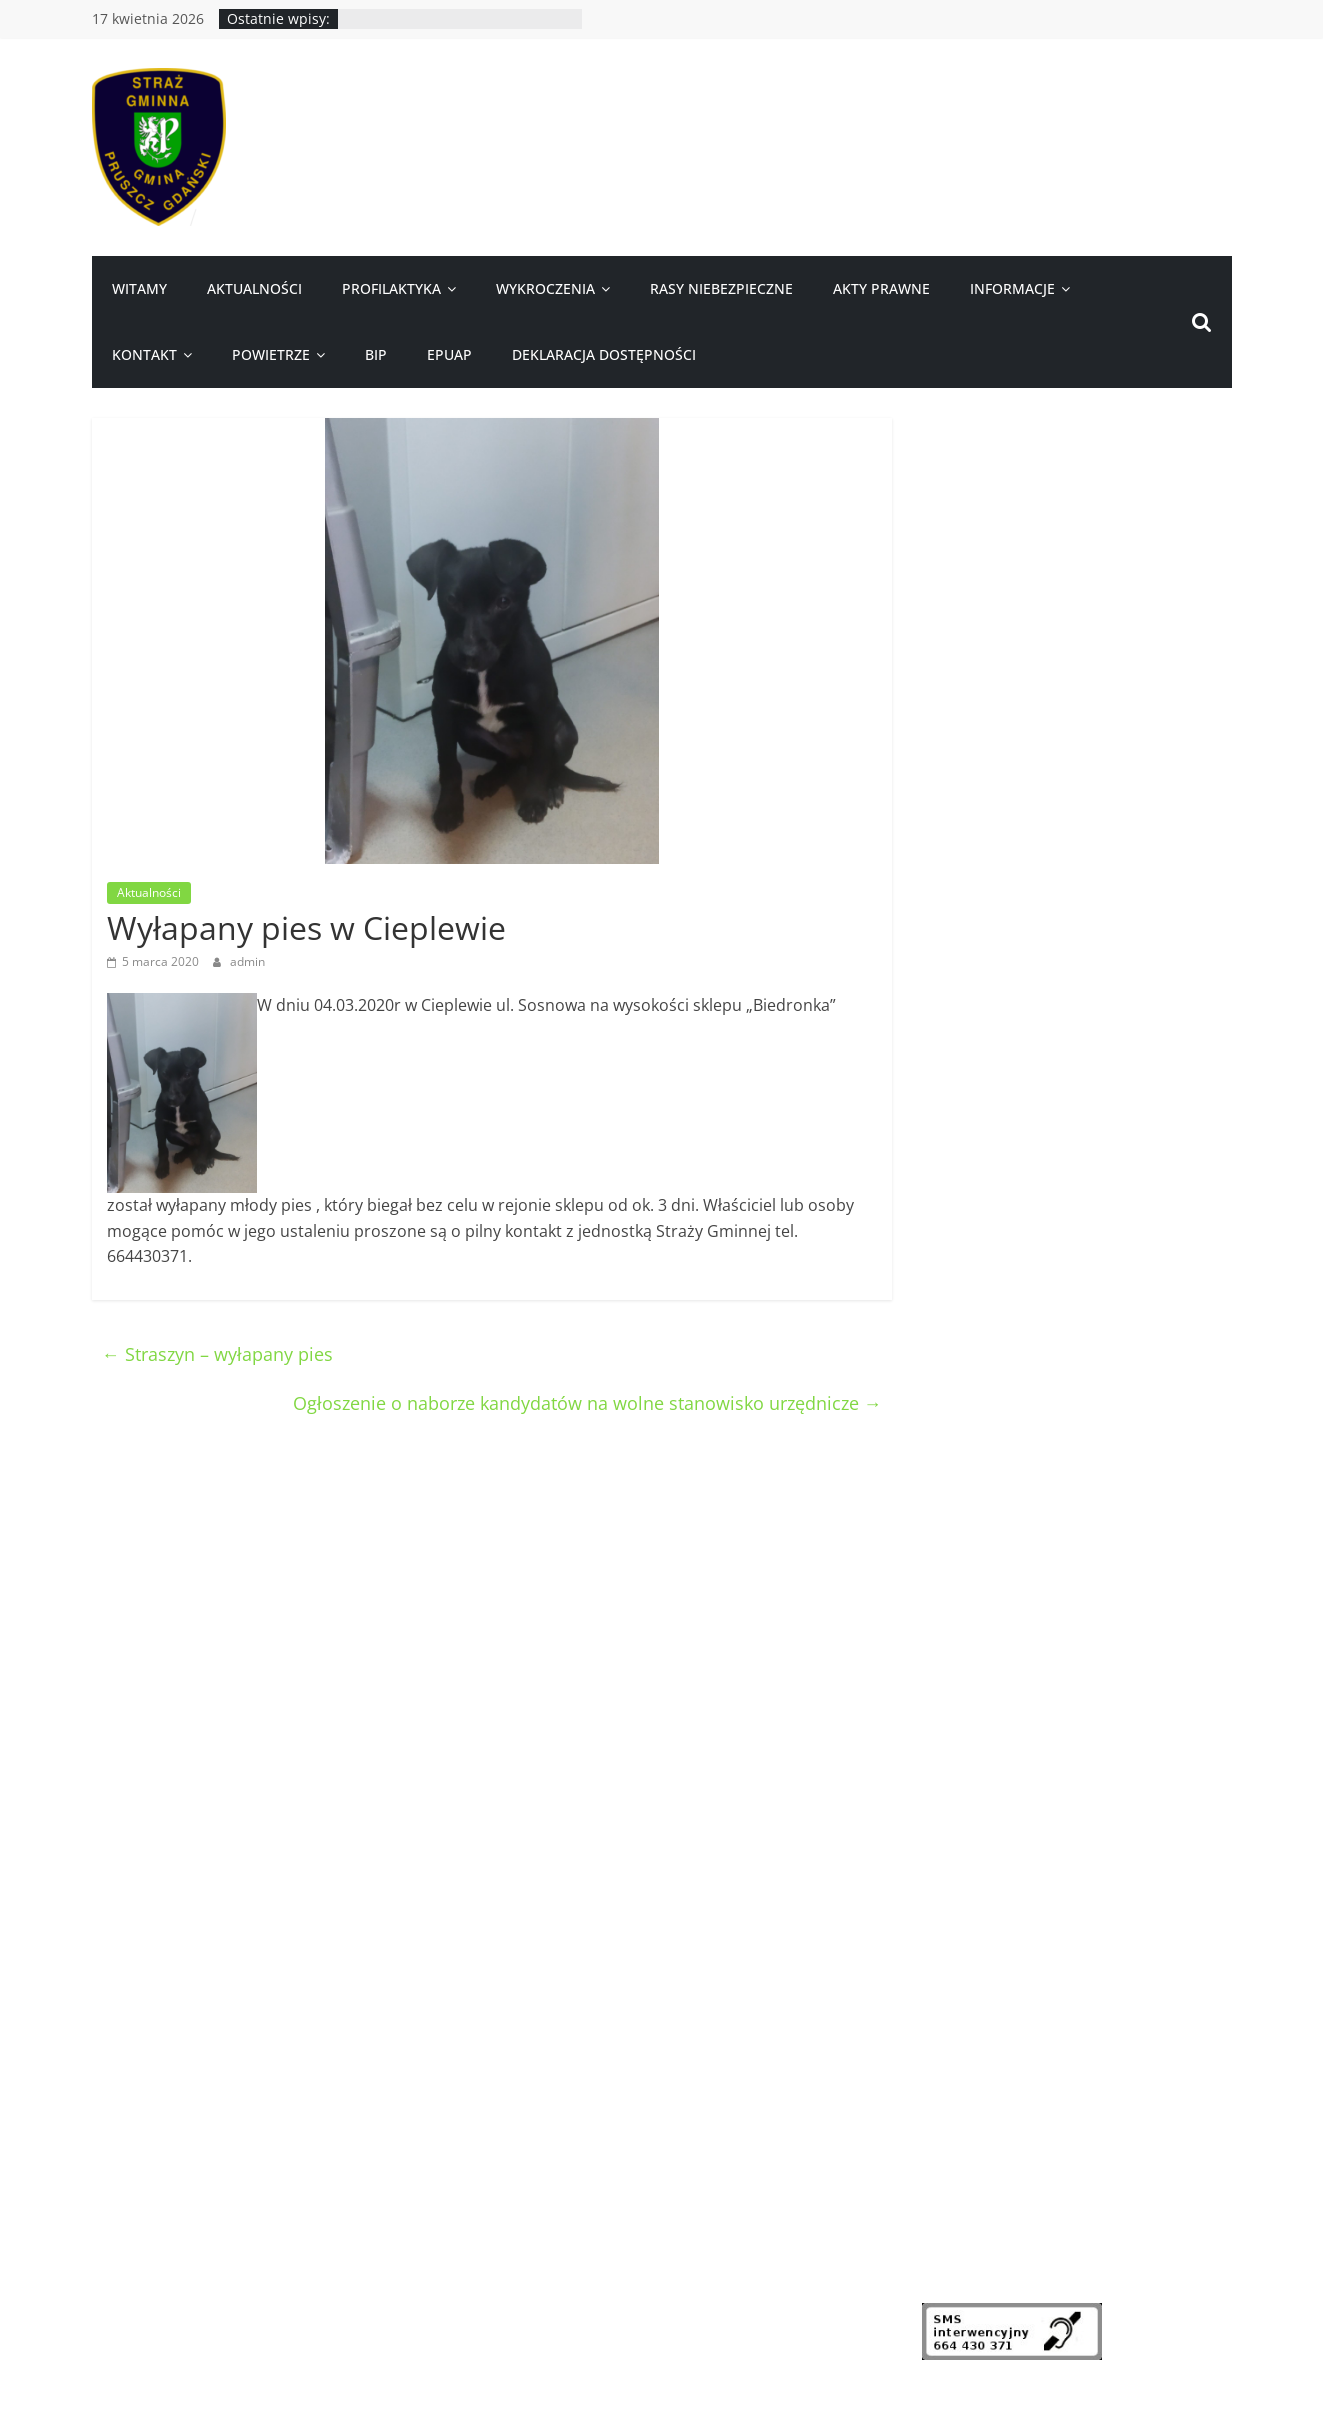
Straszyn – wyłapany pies (217, 1354)
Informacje (1012, 288)
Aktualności (254, 288)
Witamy (139, 288)
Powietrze (271, 354)
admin (247, 961)
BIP (376, 354)
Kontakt (144, 354)
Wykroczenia (545, 288)
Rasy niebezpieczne (721, 288)
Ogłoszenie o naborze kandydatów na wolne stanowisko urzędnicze (587, 1403)
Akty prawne (881, 288)
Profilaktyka (391, 288)
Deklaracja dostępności (604, 354)
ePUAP (449, 354)
